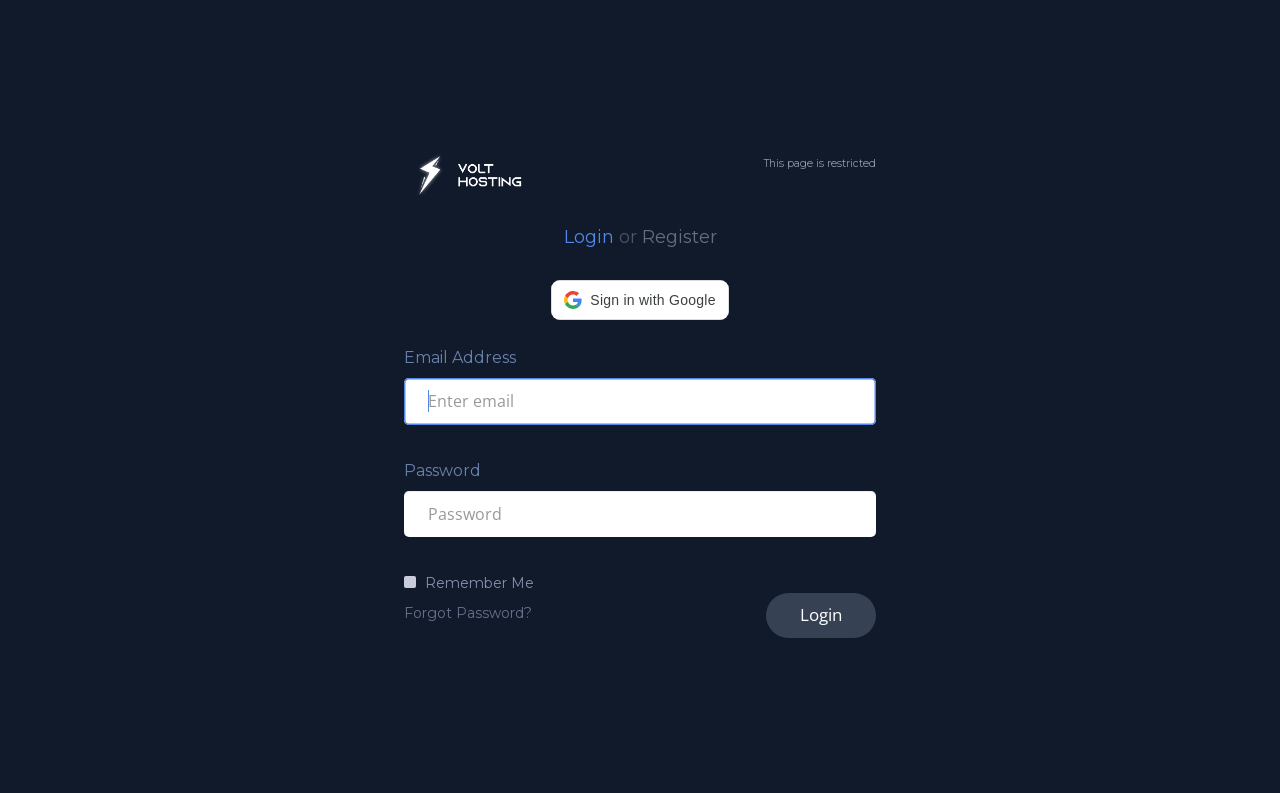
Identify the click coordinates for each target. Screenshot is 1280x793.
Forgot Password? (468, 613)
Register (679, 237)
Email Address (460, 357)
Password (442, 470)
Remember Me (479, 583)
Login (589, 237)
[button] (639, 300)
